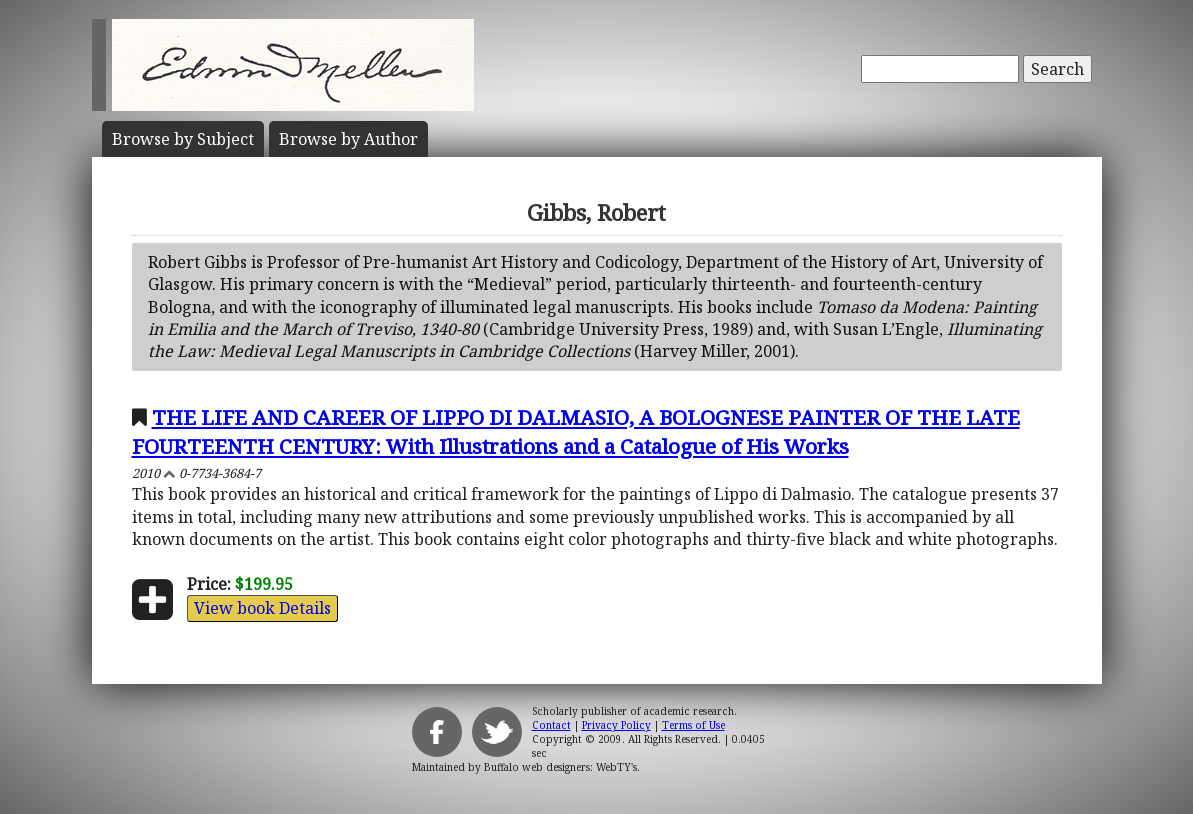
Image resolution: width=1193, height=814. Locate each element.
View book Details (262, 608)
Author (348, 139)
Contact (551, 725)
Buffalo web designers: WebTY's (560, 767)
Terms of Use (693, 725)
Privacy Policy (616, 725)
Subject (183, 139)
